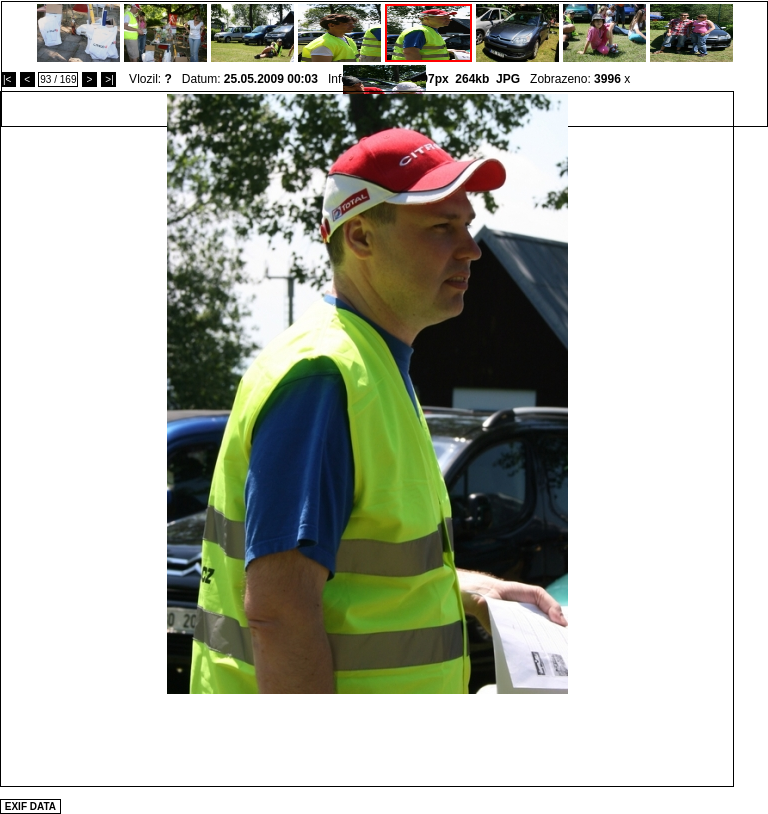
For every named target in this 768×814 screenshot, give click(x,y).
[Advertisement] (367, 739)
